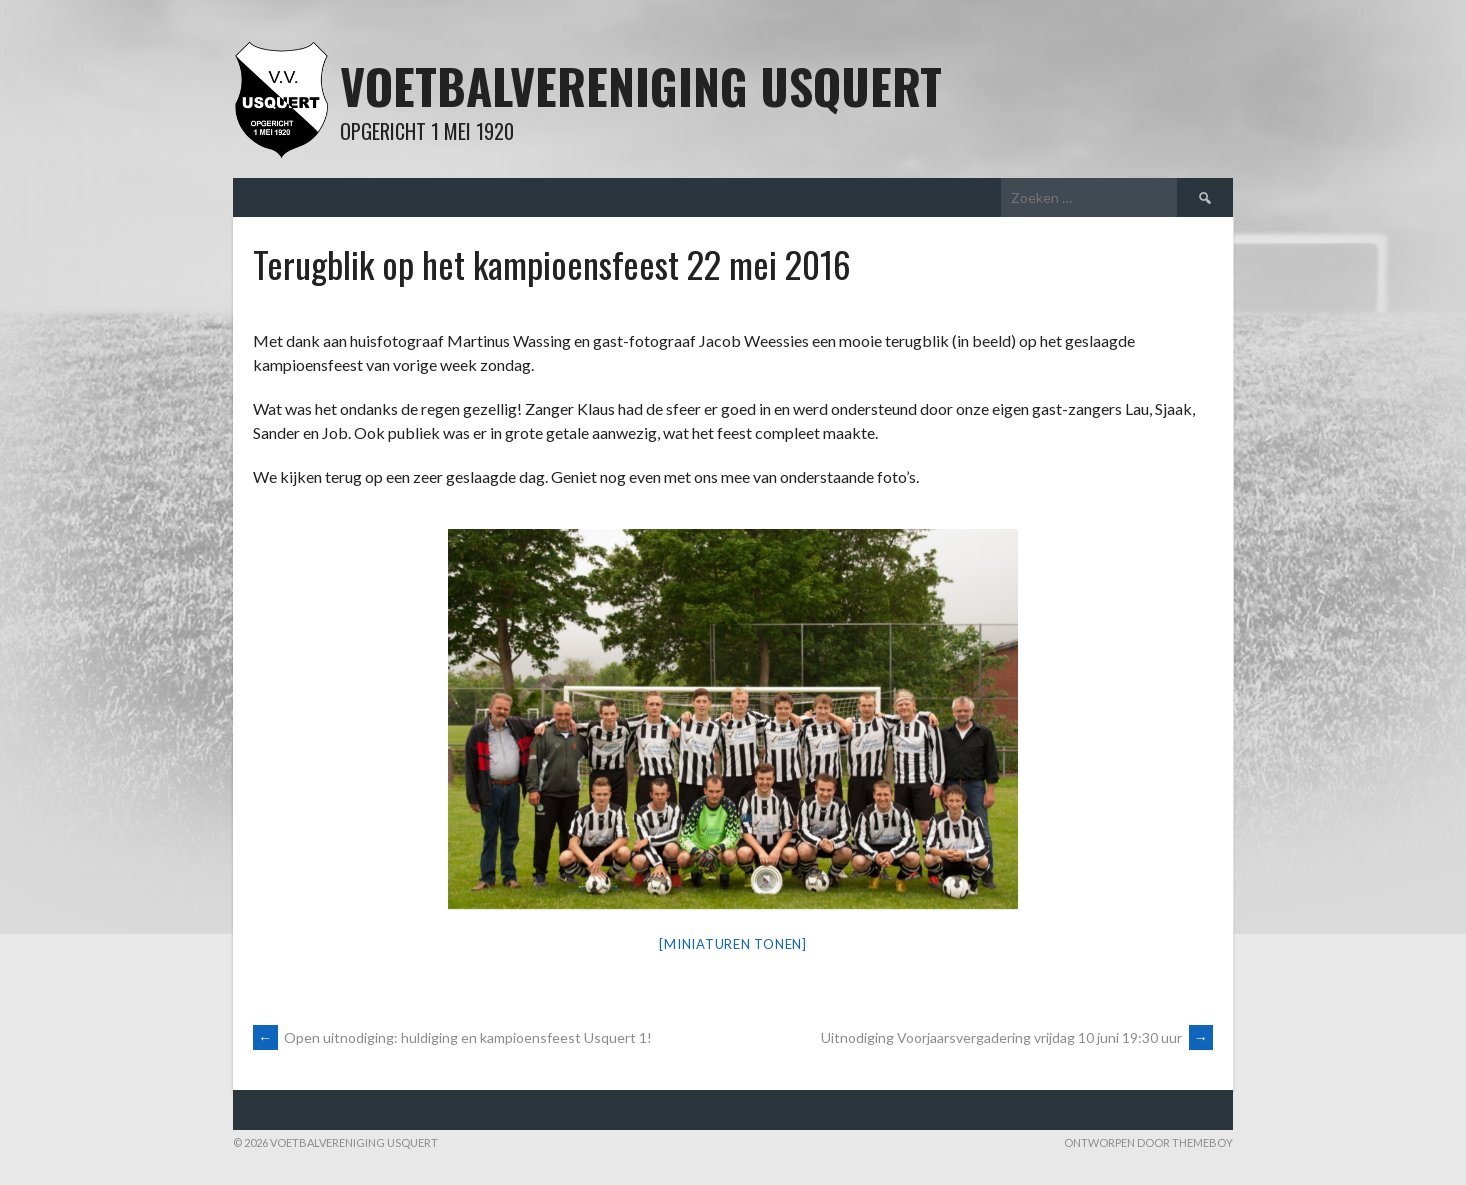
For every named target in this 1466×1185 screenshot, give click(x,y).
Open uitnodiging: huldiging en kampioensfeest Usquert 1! (452, 1037)
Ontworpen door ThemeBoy (1148, 1142)
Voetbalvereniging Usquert (641, 85)
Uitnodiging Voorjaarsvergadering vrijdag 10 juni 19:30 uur (1017, 1037)
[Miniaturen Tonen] (733, 944)
